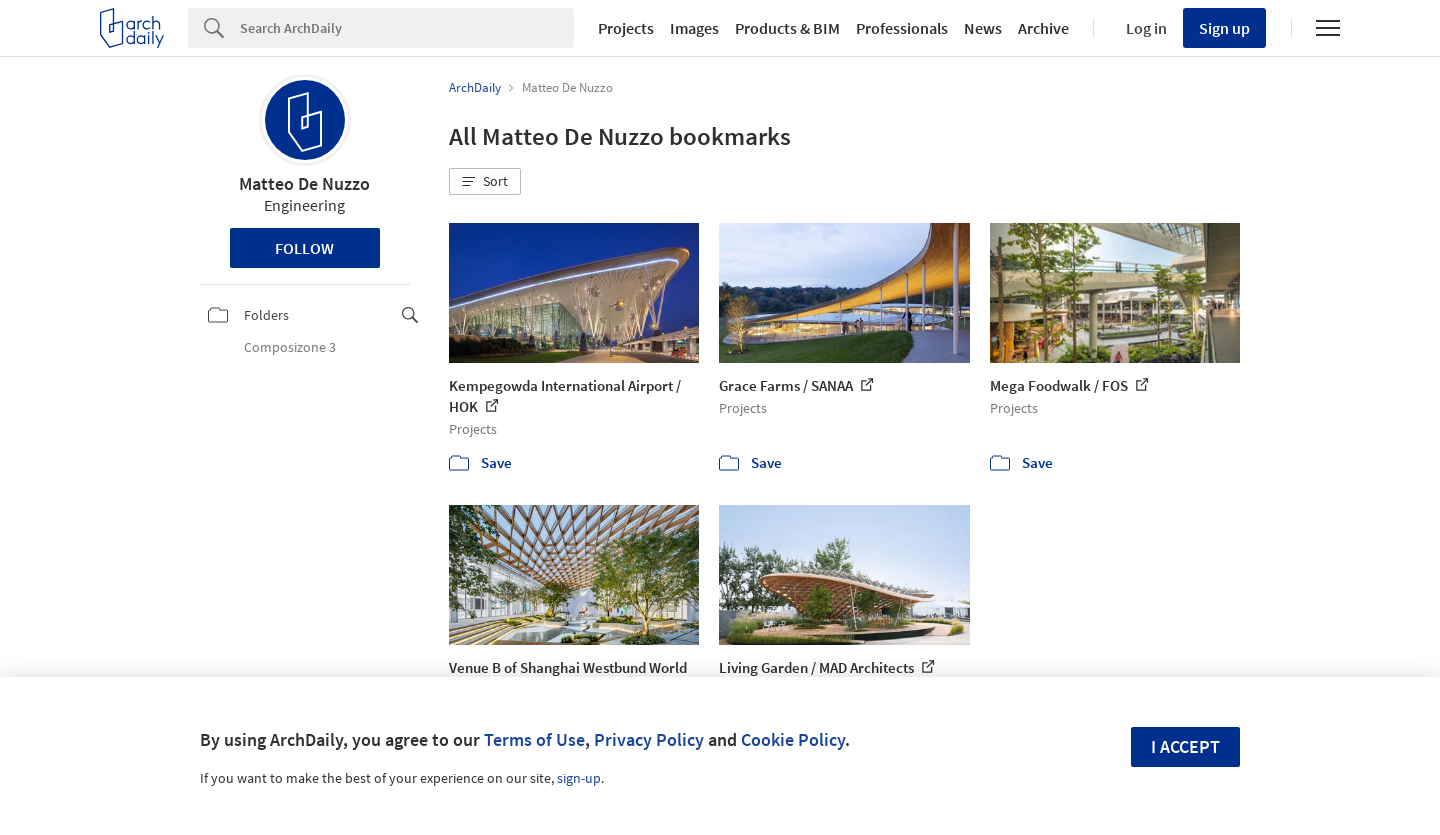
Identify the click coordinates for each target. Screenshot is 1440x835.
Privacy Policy (649, 739)
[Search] (407, 28)
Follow (304, 248)
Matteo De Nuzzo (304, 183)
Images (694, 28)
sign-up (579, 778)
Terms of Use (534, 739)
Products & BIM (787, 28)
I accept (1185, 746)
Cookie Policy (793, 739)
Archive (1043, 28)
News (983, 28)
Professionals (902, 28)
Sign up (1224, 28)
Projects (626, 28)
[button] (485, 182)
